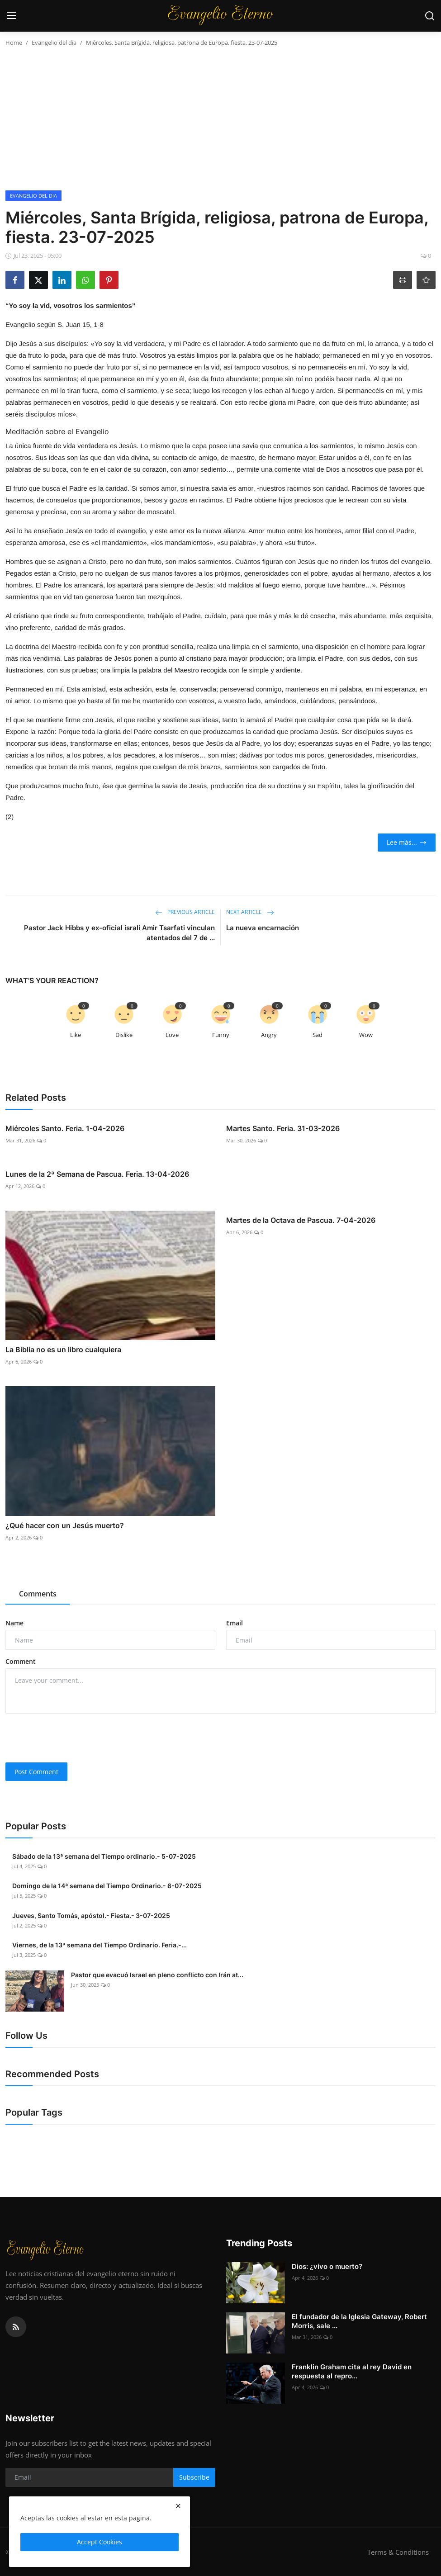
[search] (429, 16)
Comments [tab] (38, 1594)
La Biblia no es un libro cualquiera (63, 1349)
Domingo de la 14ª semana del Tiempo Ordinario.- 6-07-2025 (107, 1885)
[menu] (11, 16)
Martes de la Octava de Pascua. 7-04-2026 (300, 1220)
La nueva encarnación (262, 927)
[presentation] (74, 1738)
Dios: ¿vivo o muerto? (327, 2266)
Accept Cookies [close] (99, 2542)
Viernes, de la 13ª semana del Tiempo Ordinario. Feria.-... (99, 1945)
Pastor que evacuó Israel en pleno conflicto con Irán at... (157, 1975)
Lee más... (407, 842)
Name (14, 1623)
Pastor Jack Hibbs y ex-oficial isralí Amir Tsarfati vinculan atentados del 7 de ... (119, 932)
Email (234, 1623)
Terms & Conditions (398, 2552)
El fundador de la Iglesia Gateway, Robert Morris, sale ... (359, 2321)
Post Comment (36, 1771)
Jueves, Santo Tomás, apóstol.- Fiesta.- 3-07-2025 (91, 1915)
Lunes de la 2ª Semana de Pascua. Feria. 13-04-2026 (97, 1174)
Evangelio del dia (54, 42)
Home (13, 42)
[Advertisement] (220, 122)
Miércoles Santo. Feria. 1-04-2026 (64, 1128)
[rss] (15, 2326)
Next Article (250, 912)
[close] (178, 2506)
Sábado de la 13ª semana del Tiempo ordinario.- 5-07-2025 (104, 1856)
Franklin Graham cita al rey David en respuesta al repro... (352, 2371)
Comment (20, 1661)
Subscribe (194, 2477)
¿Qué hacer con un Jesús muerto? (64, 1525)
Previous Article (185, 912)
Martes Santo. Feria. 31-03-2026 (283, 1128)
